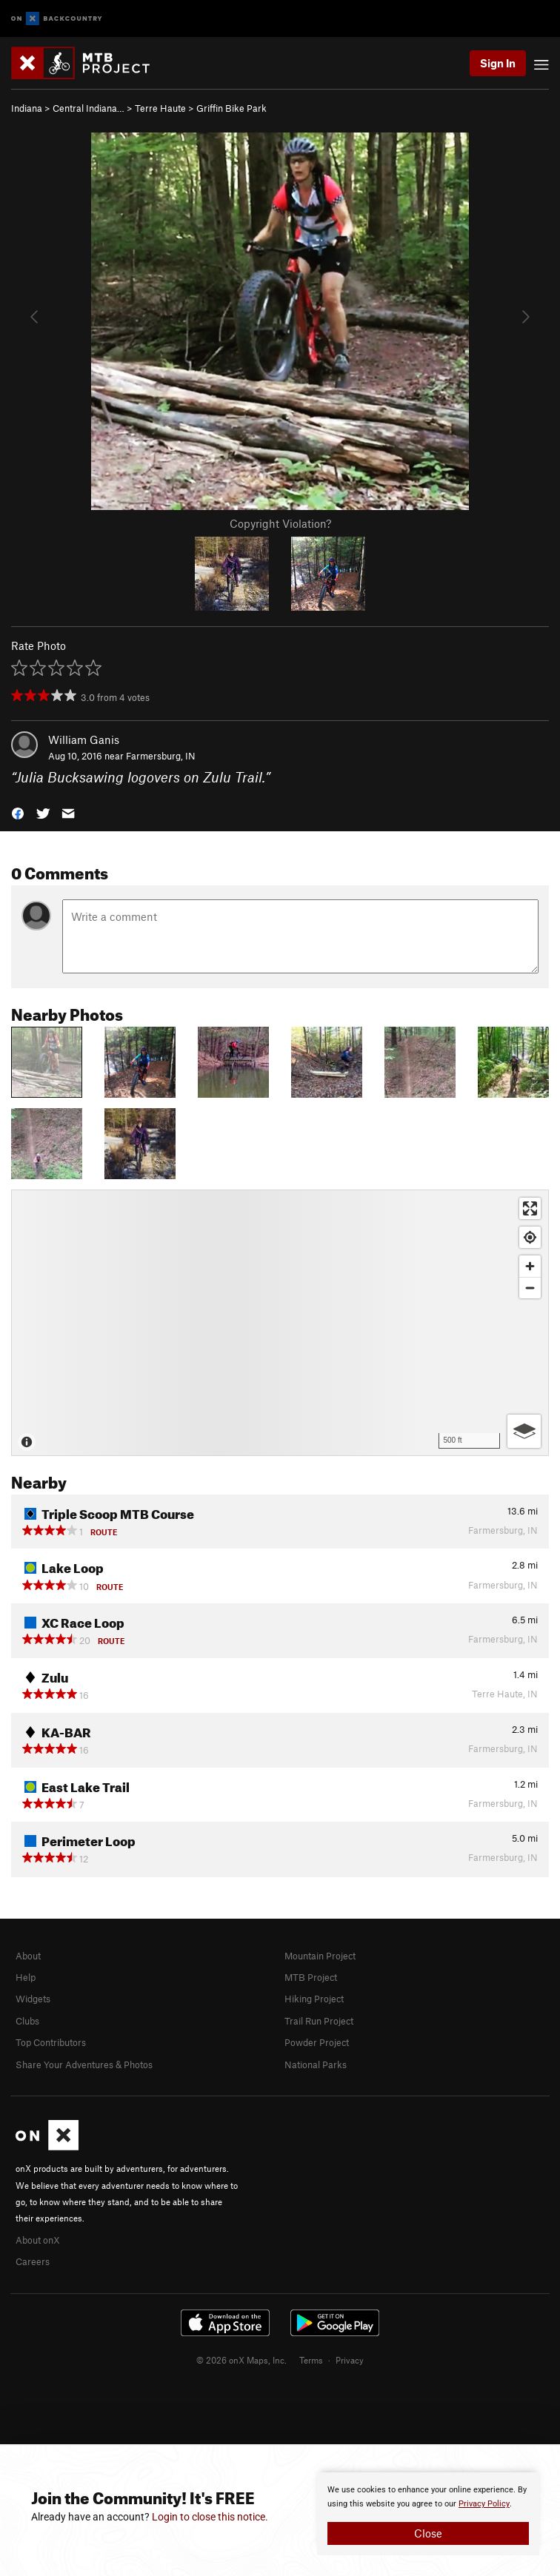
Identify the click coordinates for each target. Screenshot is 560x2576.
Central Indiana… (88, 108)
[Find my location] (530, 1237)
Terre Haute (160, 108)
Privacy (350, 2360)
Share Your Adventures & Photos (84, 2064)
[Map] (280, 1322)
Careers (33, 2261)
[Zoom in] (530, 1266)
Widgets (33, 1999)
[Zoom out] (530, 1287)
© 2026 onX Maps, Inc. (241, 2360)
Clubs (27, 2021)
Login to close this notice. (210, 2517)
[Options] (524, 1431)
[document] (428, 2514)
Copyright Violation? (280, 523)
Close (428, 2533)
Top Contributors (51, 2042)
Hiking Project (314, 1999)
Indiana (26, 108)
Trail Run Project (318, 2021)
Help (26, 1977)
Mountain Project (320, 1956)
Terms (311, 2360)
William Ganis (83, 739)
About (28, 1956)
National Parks (315, 2064)
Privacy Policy (484, 2504)
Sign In (498, 63)
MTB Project (310, 1977)
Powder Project (316, 2042)
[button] (17, 812)
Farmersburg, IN (161, 756)
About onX (38, 2240)
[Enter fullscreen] (530, 1208)
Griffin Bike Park (231, 108)
